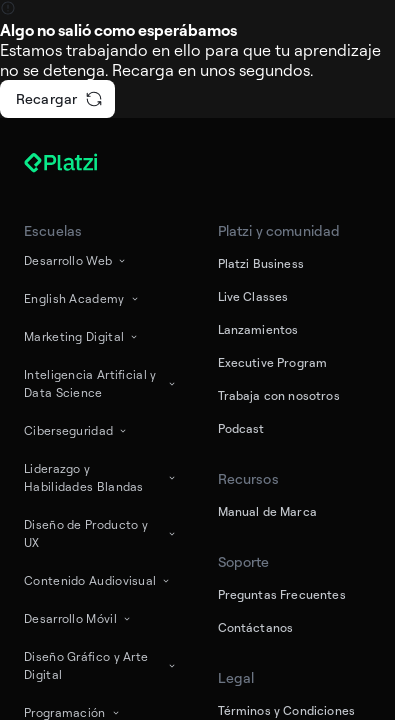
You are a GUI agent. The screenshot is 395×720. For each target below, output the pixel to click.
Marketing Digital (82, 336)
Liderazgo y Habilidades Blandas (101, 477)
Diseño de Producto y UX (101, 533)
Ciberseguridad (76, 430)
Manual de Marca (267, 511)
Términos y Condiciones (287, 710)
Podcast (241, 428)
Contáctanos (256, 627)
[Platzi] (84, 163)
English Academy (82, 298)
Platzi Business (261, 263)
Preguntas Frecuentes (282, 594)
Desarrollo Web (76, 260)
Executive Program (273, 362)
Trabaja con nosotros (279, 395)
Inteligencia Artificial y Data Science (101, 383)
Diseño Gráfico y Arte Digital (101, 665)
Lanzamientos (258, 329)
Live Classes (253, 296)
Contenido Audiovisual (98, 580)
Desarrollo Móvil (78, 618)
